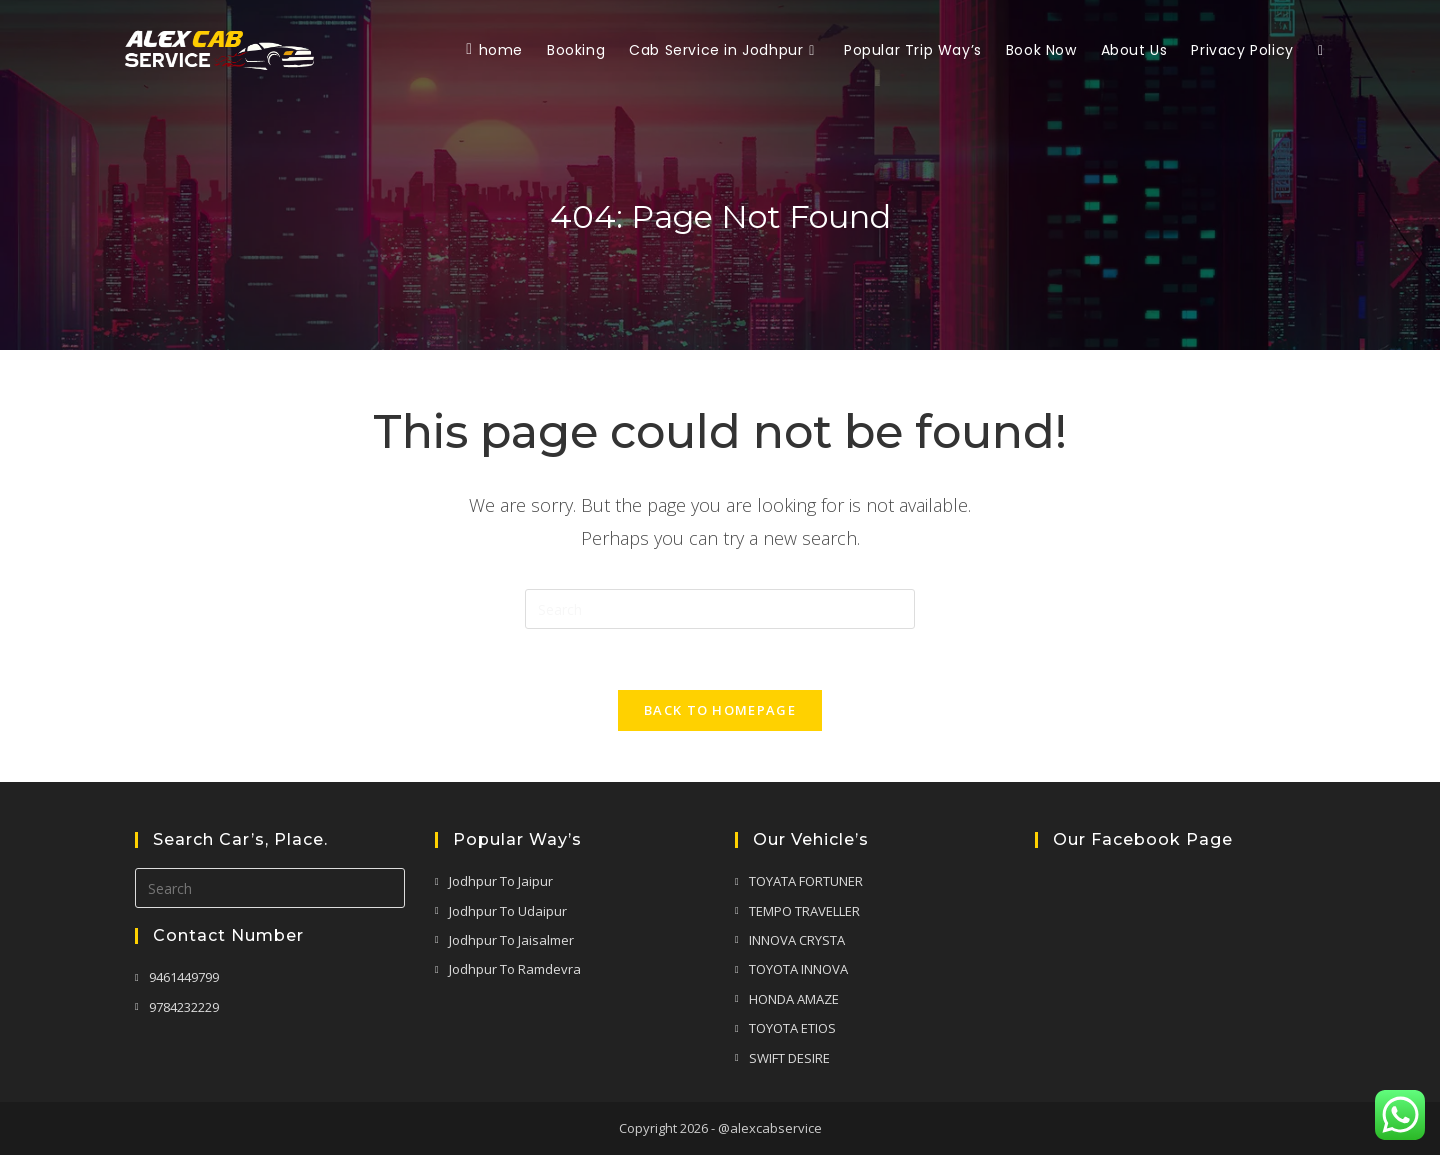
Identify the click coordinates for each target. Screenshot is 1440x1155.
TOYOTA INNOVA (798, 969)
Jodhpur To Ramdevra (515, 969)
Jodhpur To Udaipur (508, 911)
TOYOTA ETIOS (792, 1028)
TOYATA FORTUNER (806, 881)
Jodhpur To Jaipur (501, 881)
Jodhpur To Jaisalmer (511, 940)
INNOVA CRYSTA (797, 940)
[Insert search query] (720, 609)
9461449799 (184, 977)
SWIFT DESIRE (789, 1058)
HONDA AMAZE (794, 999)
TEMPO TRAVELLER (804, 911)
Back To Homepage (720, 710)
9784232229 (184, 1007)
